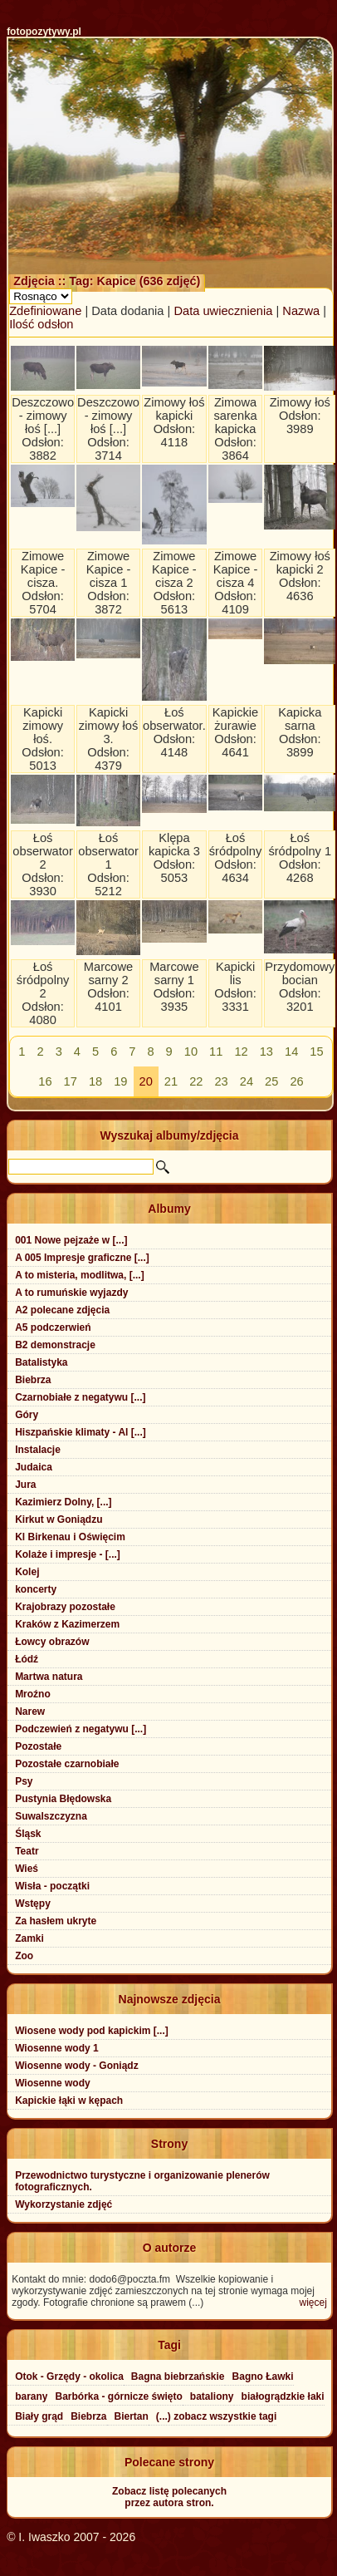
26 (296, 1081)
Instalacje (38, 1449)
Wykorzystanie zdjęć (63, 2204)
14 (291, 1051)
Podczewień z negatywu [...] (80, 1729)
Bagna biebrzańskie (178, 2376)
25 (271, 1081)
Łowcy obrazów (52, 1642)
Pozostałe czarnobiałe (67, 1764)
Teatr (26, 1851)
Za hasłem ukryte (55, 1921)
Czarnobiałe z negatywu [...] (80, 1397)
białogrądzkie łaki (283, 2396)
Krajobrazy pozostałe (65, 1607)
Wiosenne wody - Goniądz (77, 2065)
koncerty (35, 1589)
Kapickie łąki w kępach (69, 2100)
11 (215, 1051)
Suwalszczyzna (51, 1816)
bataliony (212, 2396)
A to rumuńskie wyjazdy (71, 1292)
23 (220, 1081)
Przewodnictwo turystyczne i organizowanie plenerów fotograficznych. (142, 2181)
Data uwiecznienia (222, 311)
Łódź (26, 1659)
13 (266, 1051)
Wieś (26, 1868)
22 (196, 1081)
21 (171, 1081)
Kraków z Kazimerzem (67, 1624)
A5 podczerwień (52, 1327)
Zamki (29, 1938)
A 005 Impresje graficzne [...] (82, 1257)
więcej (313, 2302)
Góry (26, 1415)
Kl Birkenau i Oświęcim (70, 1537)
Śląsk (28, 1834)
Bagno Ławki (263, 2376)
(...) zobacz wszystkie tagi (216, 2416)
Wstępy (33, 1903)
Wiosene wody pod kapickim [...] (91, 2031)
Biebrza (33, 1380)
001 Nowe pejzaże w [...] (71, 1240)
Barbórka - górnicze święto (118, 2396)
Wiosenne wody (52, 2083)
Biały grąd (39, 2416)
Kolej (27, 1572)
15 (316, 1051)
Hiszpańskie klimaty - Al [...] (80, 1432)
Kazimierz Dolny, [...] (63, 1502)
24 (246, 1081)
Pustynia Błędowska (63, 1799)
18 (95, 1081)
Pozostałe (38, 1746)
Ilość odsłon (41, 324)
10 (191, 1051)
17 (70, 1081)
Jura (25, 1484)
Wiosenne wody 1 (57, 2048)
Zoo (24, 1956)
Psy (23, 1781)
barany (31, 2396)
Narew (30, 1711)
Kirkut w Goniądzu (58, 1519)
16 (44, 1081)
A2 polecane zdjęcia (62, 1310)
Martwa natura (48, 1676)
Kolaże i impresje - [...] (67, 1554)
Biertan (132, 2416)
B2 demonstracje (55, 1345)
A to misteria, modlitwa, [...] (79, 1275)
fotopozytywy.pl (44, 31)
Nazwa (301, 311)
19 (120, 1081)
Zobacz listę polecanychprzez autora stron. (169, 2497)
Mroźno (33, 1694)
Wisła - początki (52, 1886)
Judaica (33, 1467)
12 (240, 1051)
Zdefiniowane (45, 311)
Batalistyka (41, 1362)
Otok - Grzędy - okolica (69, 2376)
